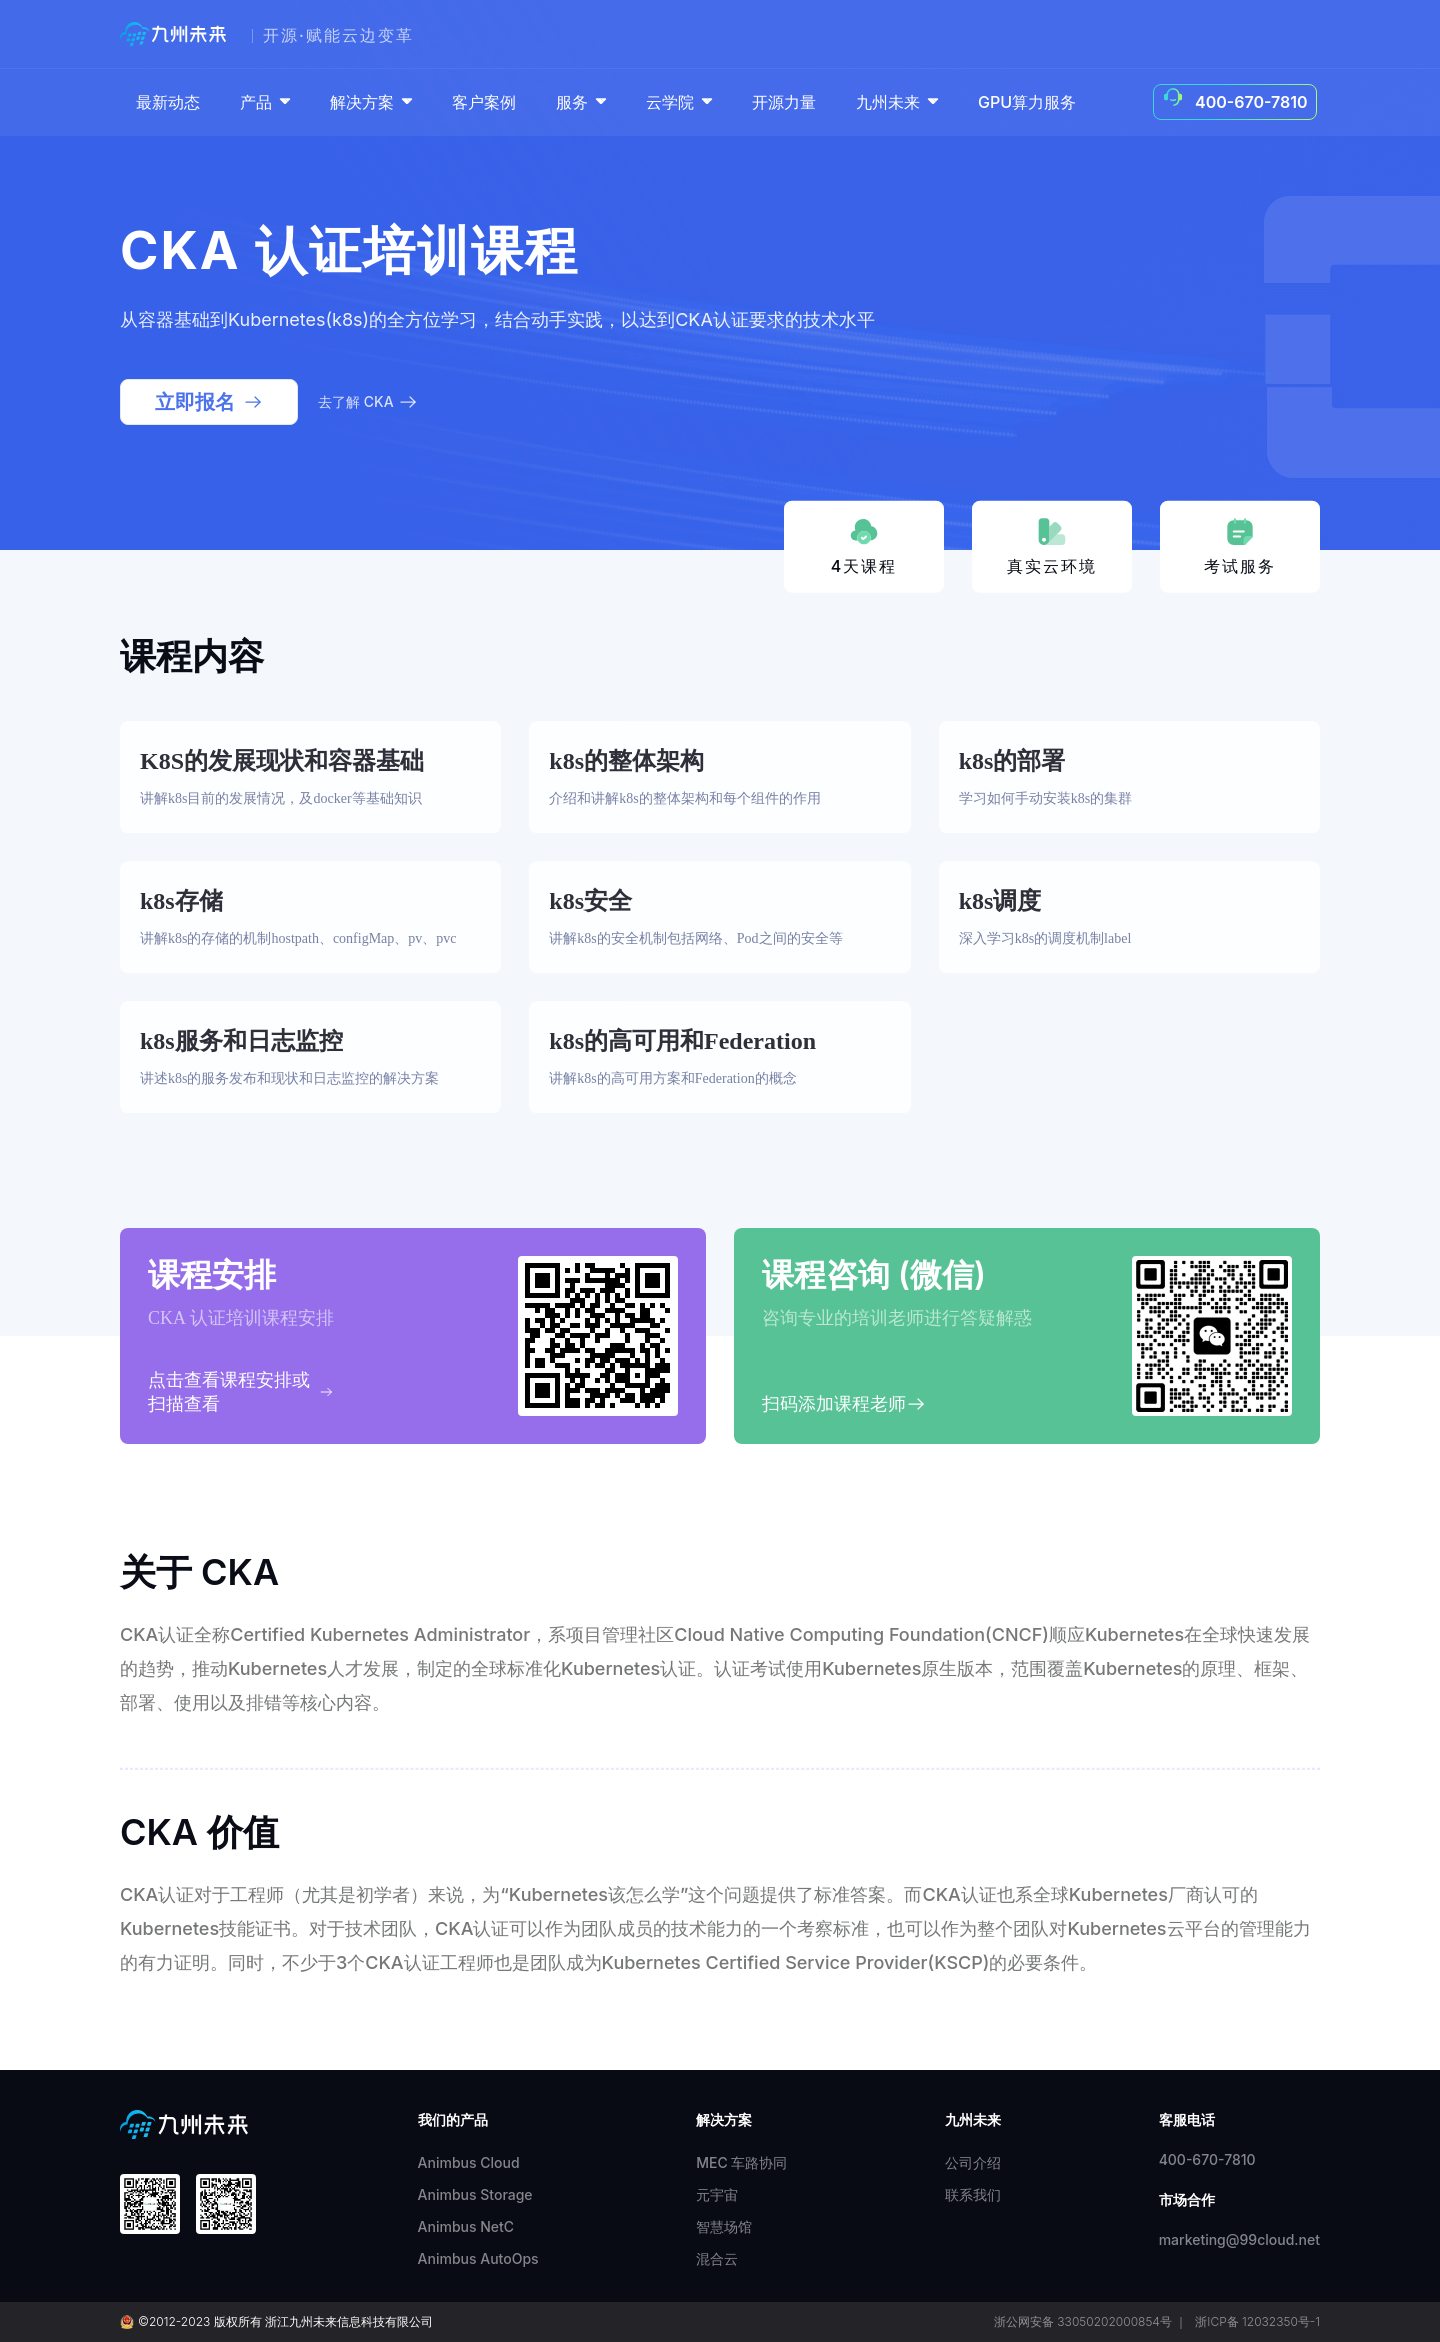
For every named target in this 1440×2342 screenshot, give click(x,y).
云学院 (681, 102)
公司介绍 (973, 2162)
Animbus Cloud (469, 2162)
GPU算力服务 (1027, 102)
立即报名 (209, 402)
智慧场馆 (724, 2226)
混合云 (717, 2258)
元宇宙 (717, 2194)
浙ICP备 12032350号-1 (1257, 2321)
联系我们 (973, 2194)
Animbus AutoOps (478, 2258)
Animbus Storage (475, 2194)
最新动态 (168, 102)
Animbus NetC (466, 2226)
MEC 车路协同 (741, 2162)
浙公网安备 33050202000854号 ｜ (1090, 2321)
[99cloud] (178, 34)
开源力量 (784, 102)
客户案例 (484, 102)
